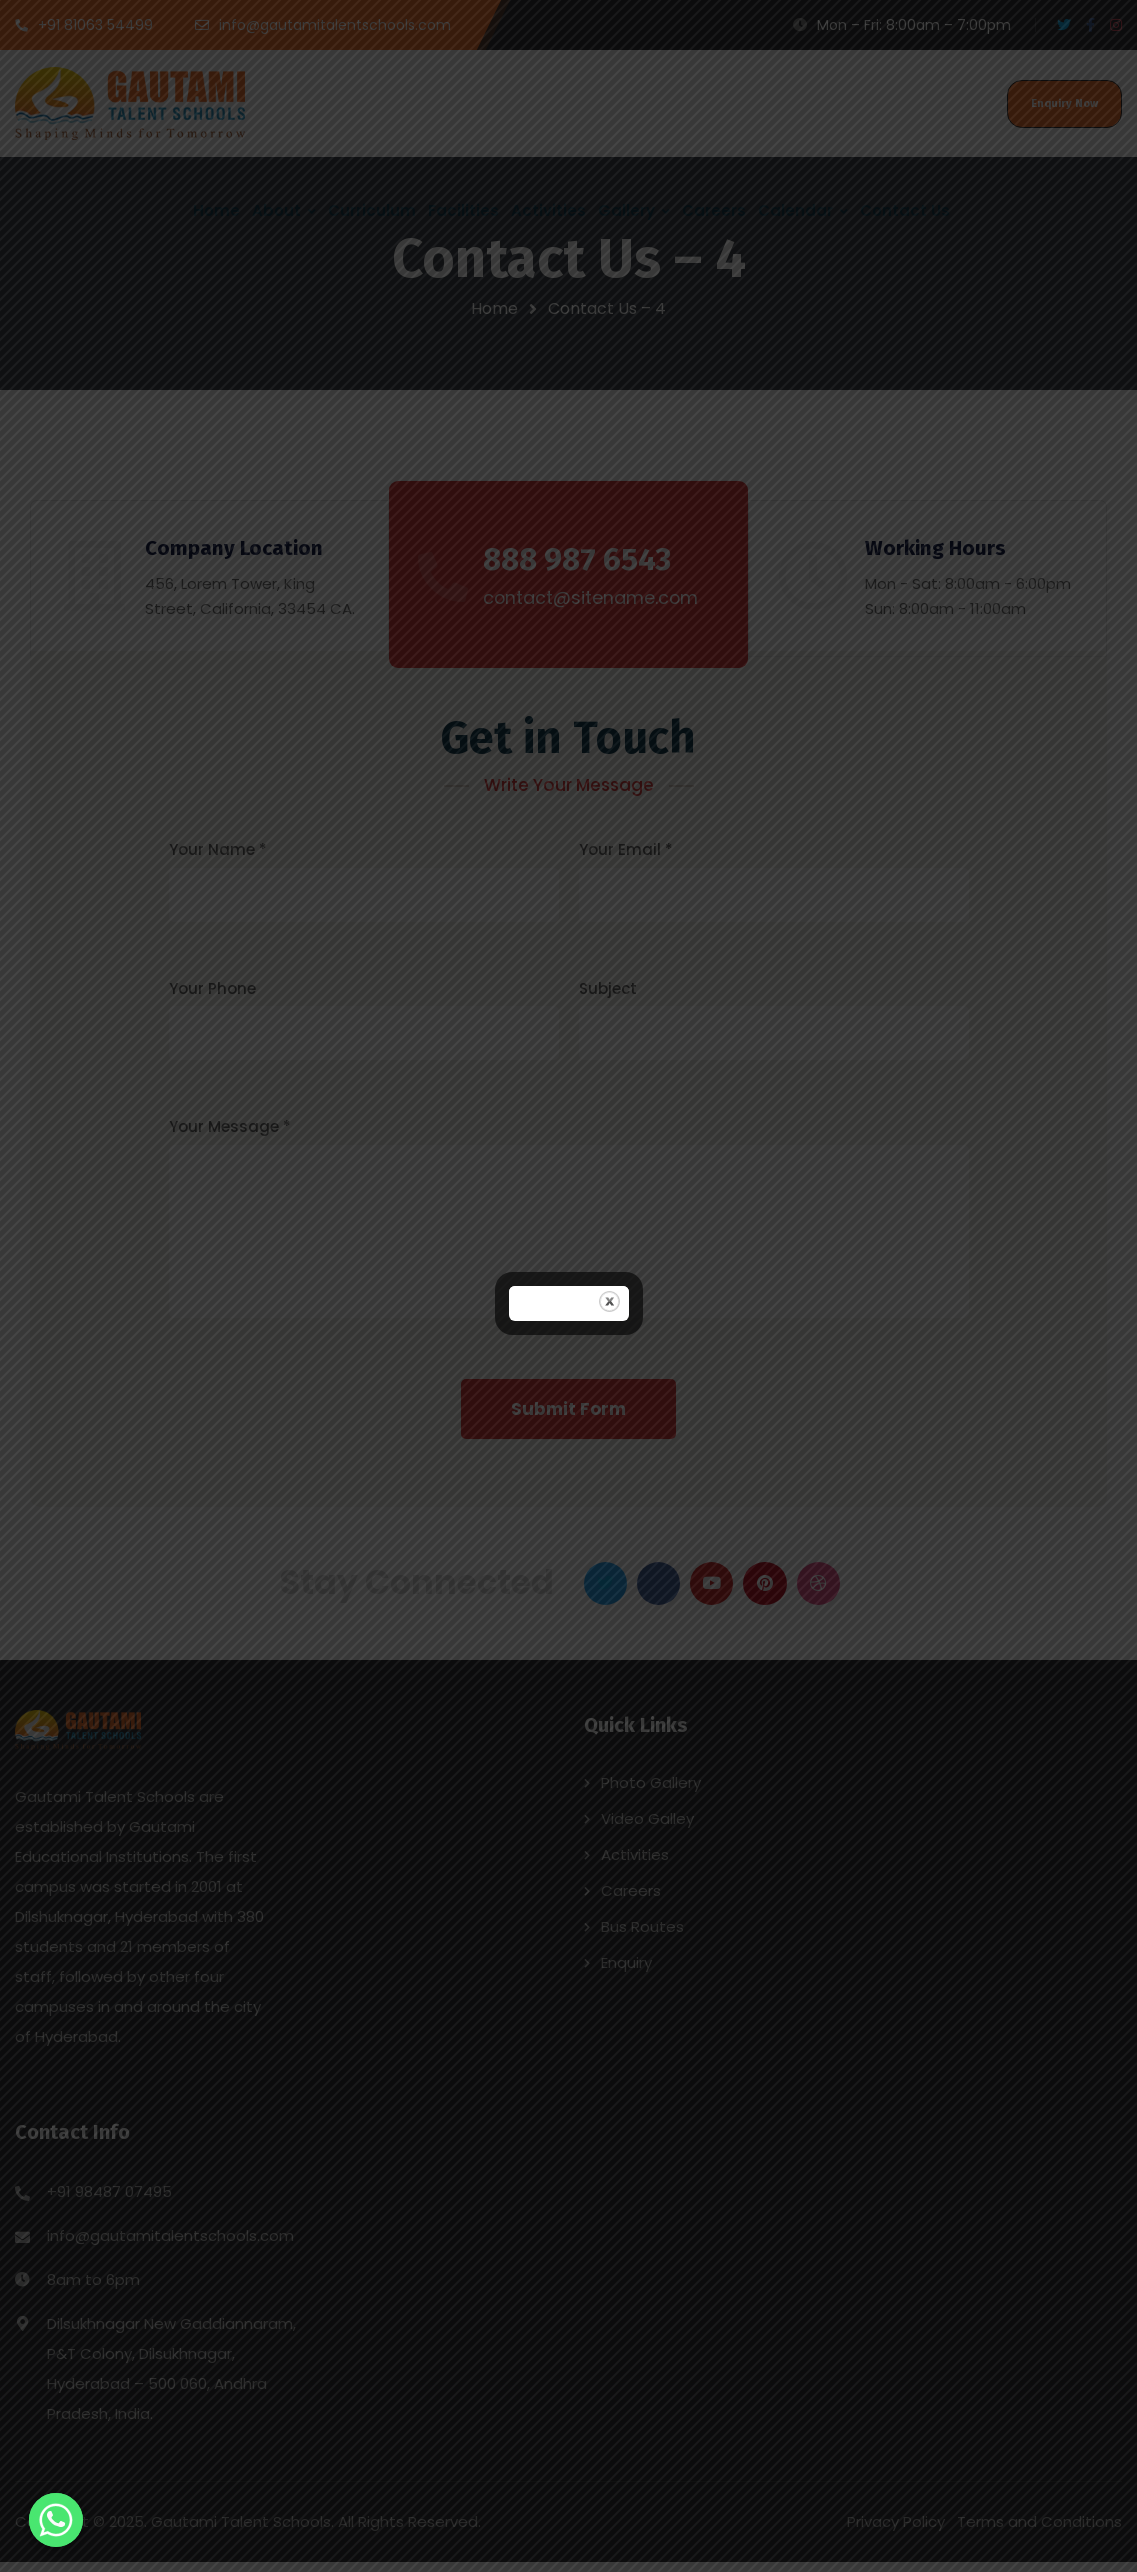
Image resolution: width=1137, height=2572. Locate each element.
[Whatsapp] (56, 2520)
